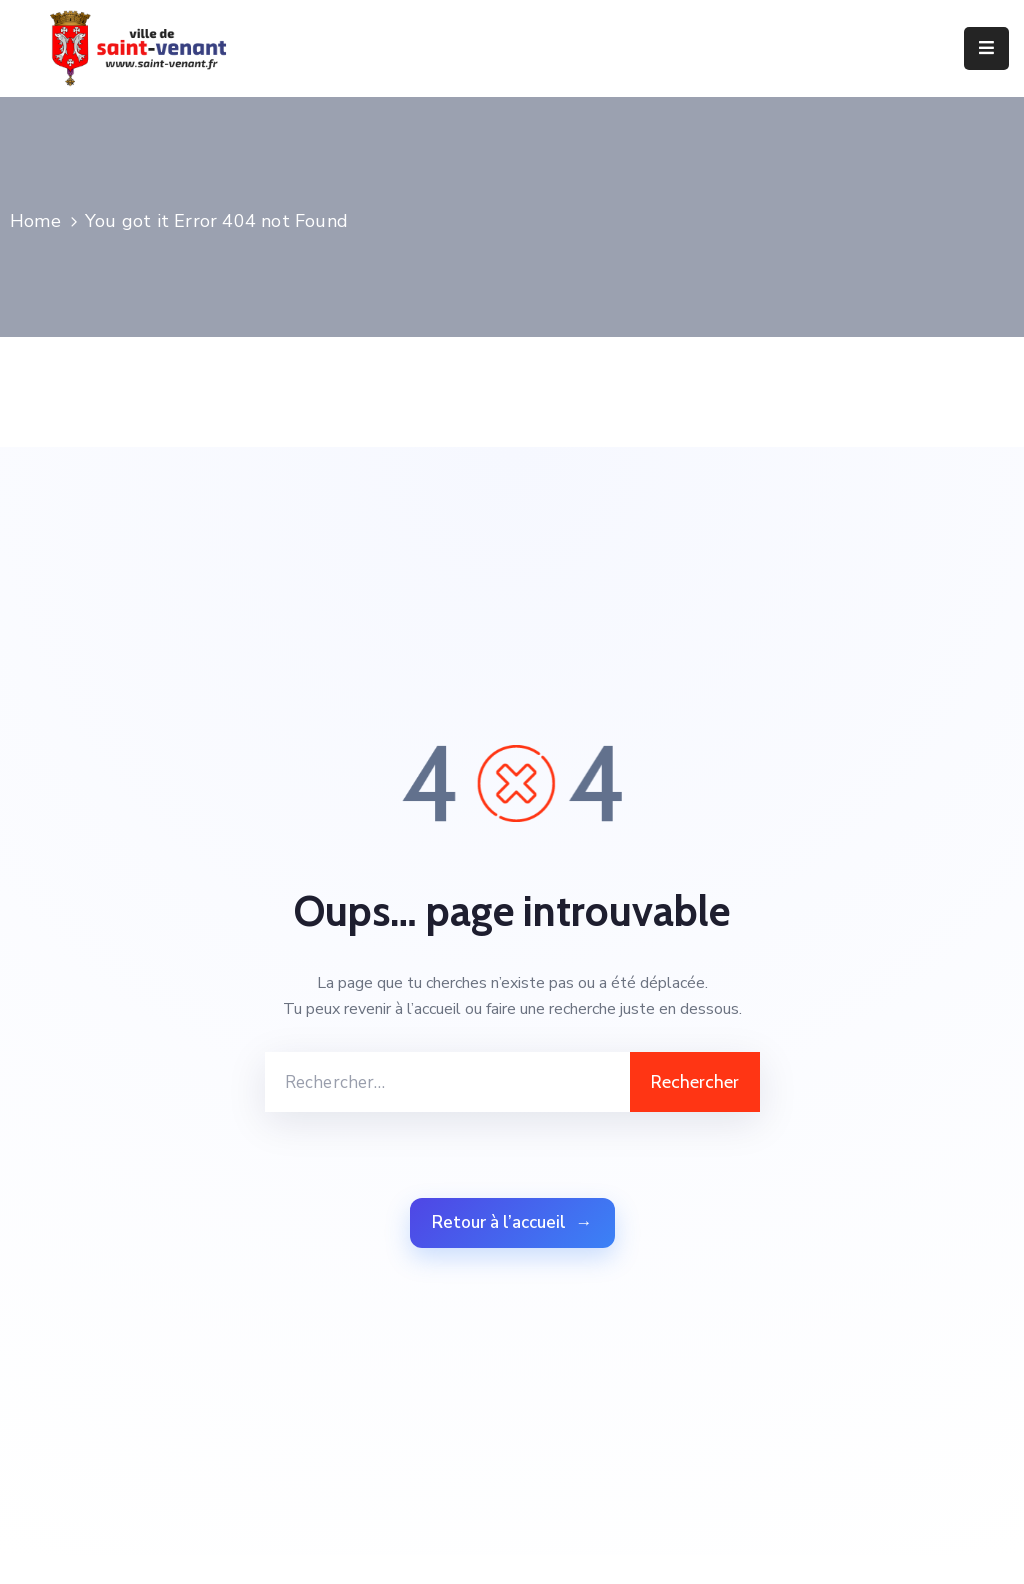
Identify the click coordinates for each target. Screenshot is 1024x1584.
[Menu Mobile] (986, 48)
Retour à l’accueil (512, 1223)
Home (35, 221)
